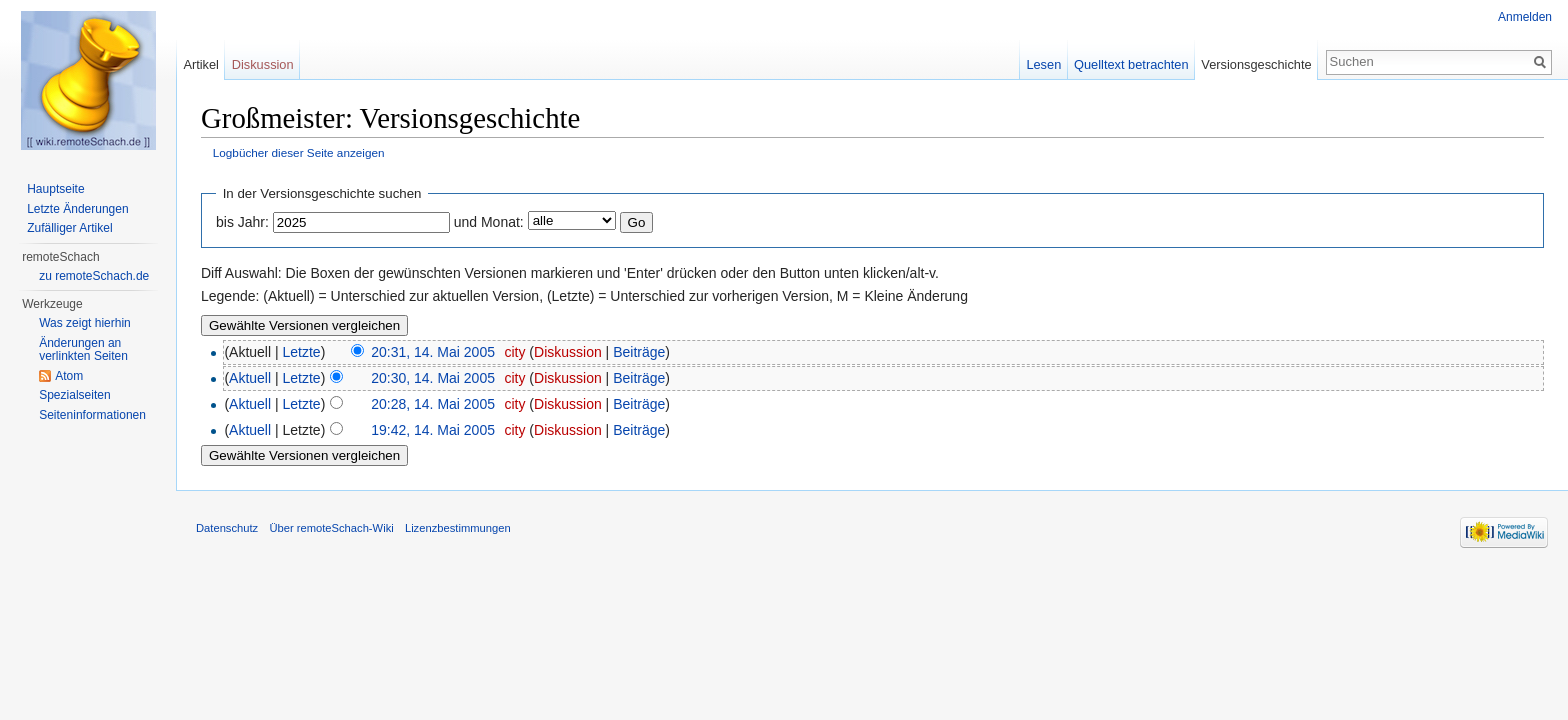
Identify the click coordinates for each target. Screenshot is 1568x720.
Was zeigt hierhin (85, 323)
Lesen (1043, 64)
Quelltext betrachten (1131, 64)
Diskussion (568, 352)
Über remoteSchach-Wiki (331, 528)
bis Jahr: (242, 222)
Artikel (201, 64)
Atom (69, 376)
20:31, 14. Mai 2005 (433, 352)
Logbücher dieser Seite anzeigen (299, 152)
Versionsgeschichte (1256, 64)
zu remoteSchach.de (94, 276)
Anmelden (1525, 17)
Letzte (302, 352)
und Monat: (489, 222)
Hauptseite (55, 189)
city (514, 352)
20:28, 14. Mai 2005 (433, 404)
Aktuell (250, 378)
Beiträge (639, 352)
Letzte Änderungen (77, 209)
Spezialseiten (74, 395)
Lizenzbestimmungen (458, 528)
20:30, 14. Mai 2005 (433, 378)
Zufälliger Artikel (69, 228)
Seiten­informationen (92, 415)
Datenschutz (227, 528)
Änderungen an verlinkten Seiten (83, 350)
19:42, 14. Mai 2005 (433, 430)
